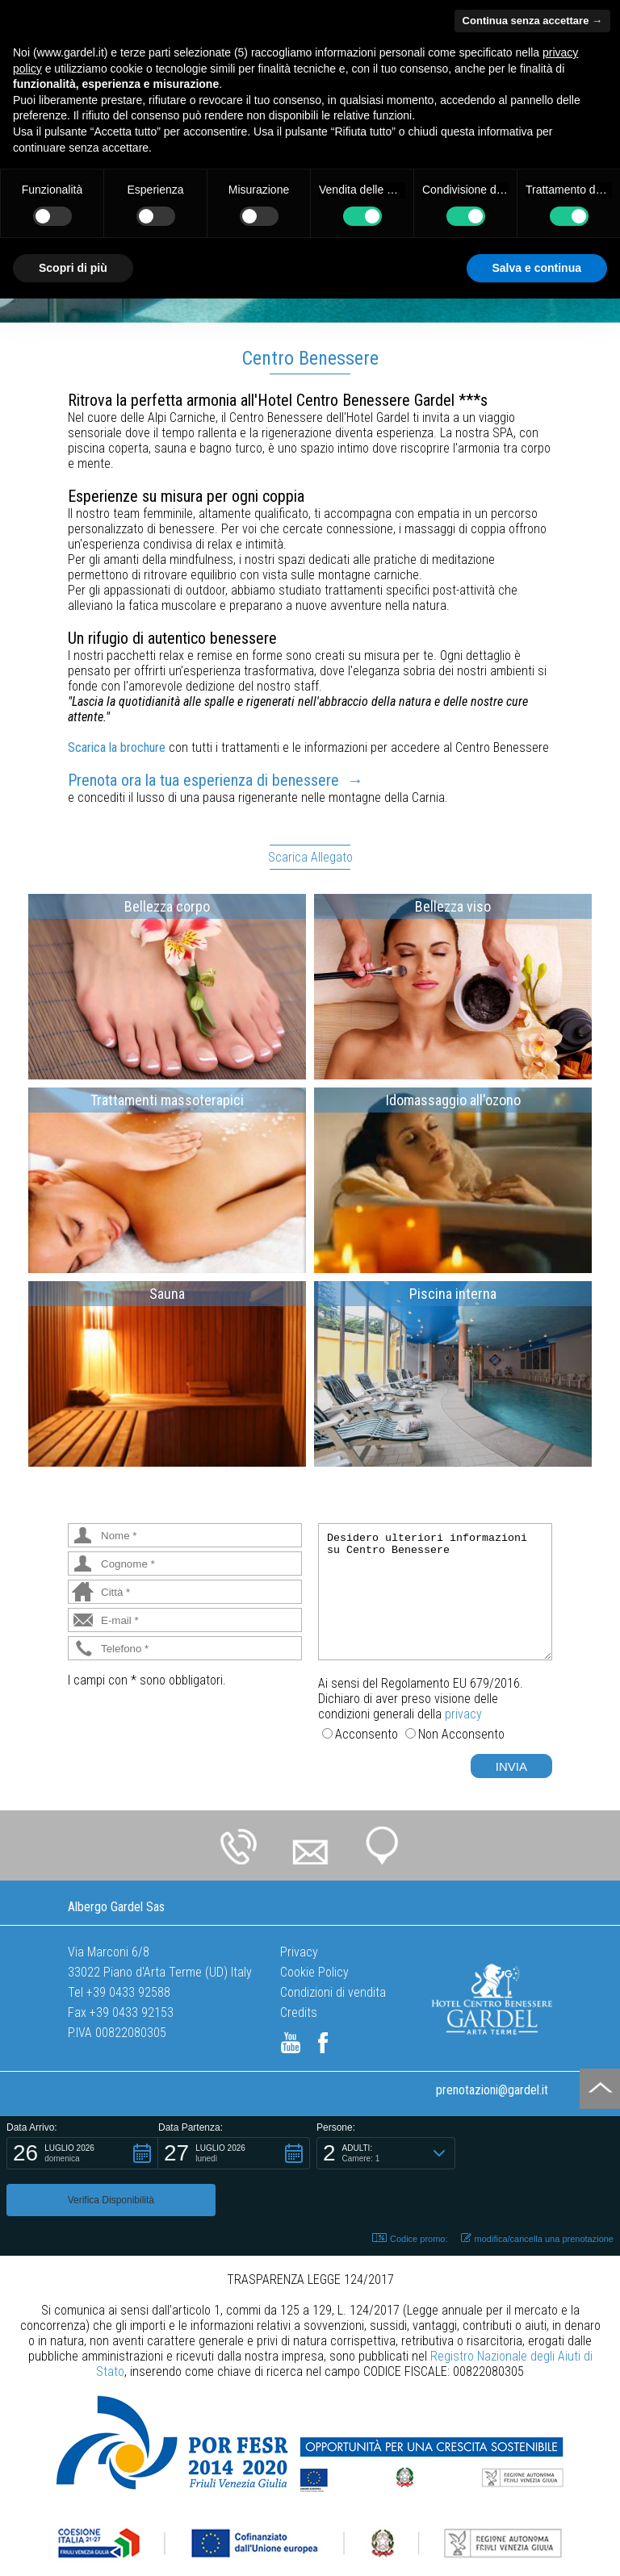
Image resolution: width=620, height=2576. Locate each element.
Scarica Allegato (310, 857)
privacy (463, 1714)
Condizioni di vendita (333, 1992)
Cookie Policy (314, 1972)
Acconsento (366, 1734)
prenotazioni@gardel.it (492, 2090)
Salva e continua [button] (536, 267)
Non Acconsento (461, 1734)
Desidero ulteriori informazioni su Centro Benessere (435, 1591)
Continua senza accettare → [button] (532, 21)
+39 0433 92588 (128, 1992)
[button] (82, 2153)
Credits (298, 2012)
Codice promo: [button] (410, 2191)
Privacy (299, 1952)
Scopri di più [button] (73, 267)
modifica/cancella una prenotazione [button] (537, 2191)
